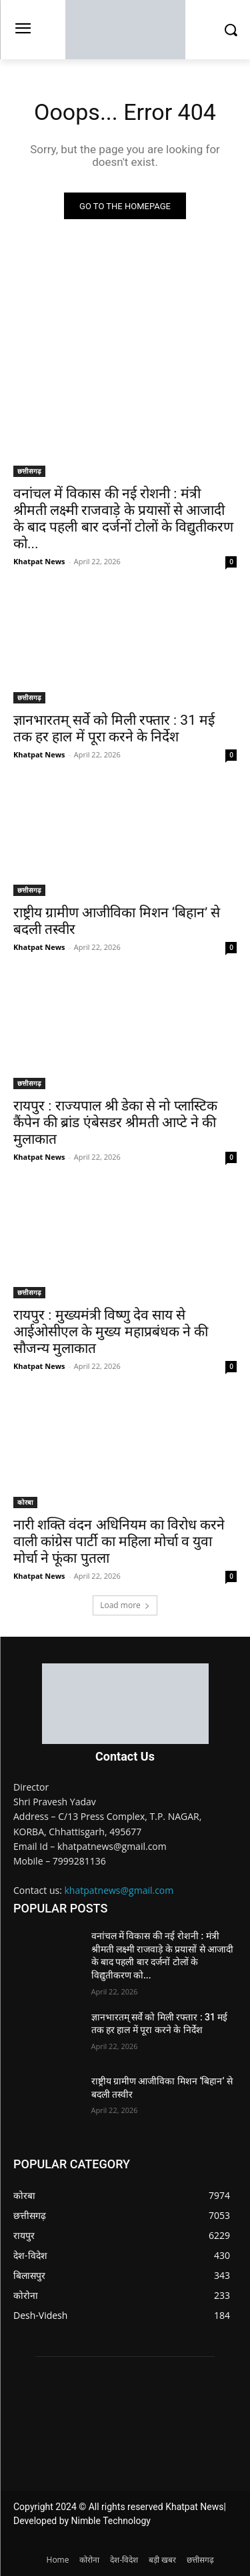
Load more (125, 1605)
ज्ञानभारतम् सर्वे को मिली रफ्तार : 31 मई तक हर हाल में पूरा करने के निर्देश (114, 728)
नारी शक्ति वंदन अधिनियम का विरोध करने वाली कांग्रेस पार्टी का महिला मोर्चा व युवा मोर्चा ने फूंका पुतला (119, 1541)
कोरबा (25, 1502)
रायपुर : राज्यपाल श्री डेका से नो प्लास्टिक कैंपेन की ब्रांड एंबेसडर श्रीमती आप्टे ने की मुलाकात (115, 1122)
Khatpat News (39, 561)
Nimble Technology (111, 2520)
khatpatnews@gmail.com (119, 1890)
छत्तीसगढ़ (29, 471)
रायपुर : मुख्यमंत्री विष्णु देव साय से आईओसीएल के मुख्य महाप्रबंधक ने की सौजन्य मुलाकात (110, 1331)
